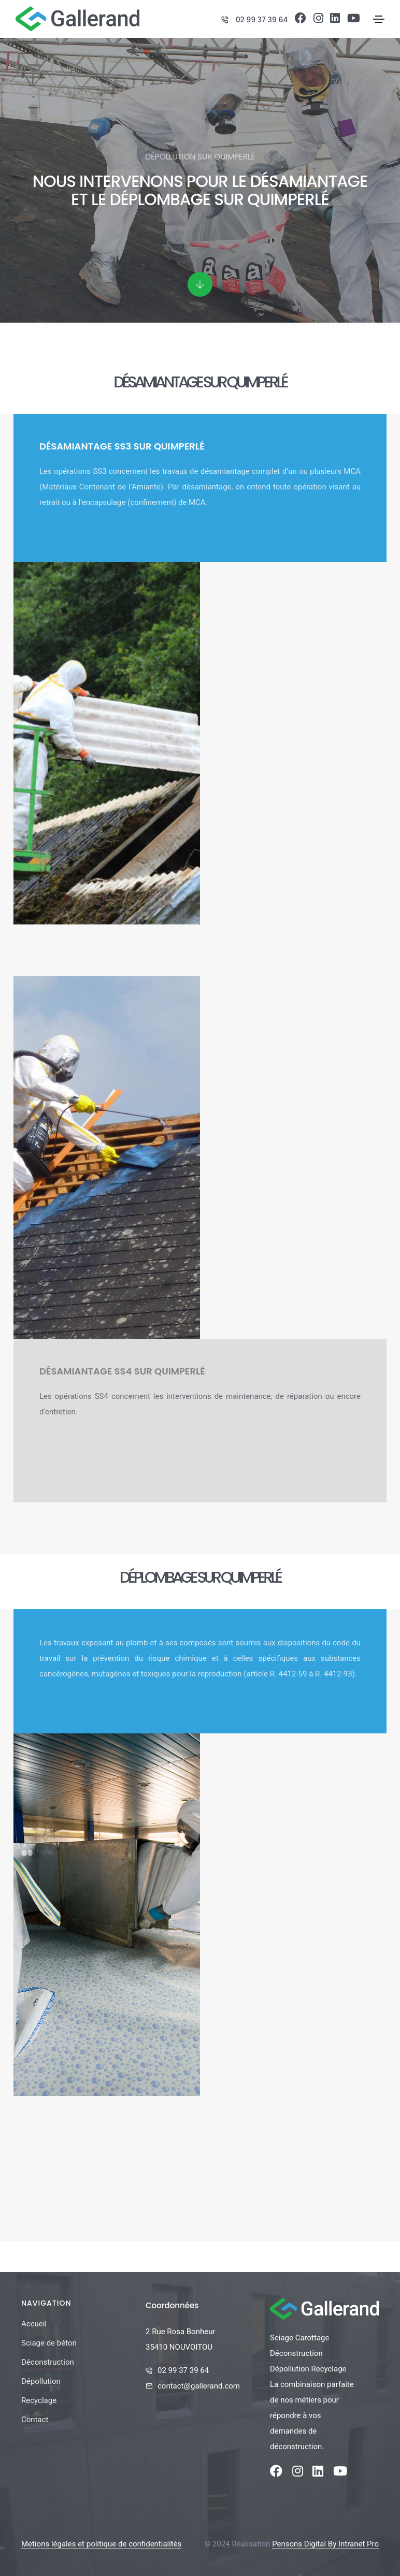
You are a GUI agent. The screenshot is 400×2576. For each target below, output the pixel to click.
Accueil (34, 2323)
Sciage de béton (49, 2343)
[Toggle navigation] (378, 19)
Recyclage (38, 2400)
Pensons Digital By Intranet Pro (325, 2544)
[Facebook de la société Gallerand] (300, 20)
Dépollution (41, 2381)
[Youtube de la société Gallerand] (353, 20)
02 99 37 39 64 (262, 20)
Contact (34, 2419)
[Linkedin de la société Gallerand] (335, 20)
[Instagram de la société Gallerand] (318, 20)
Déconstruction (47, 2362)
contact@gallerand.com (199, 2386)
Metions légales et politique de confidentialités (101, 2544)
